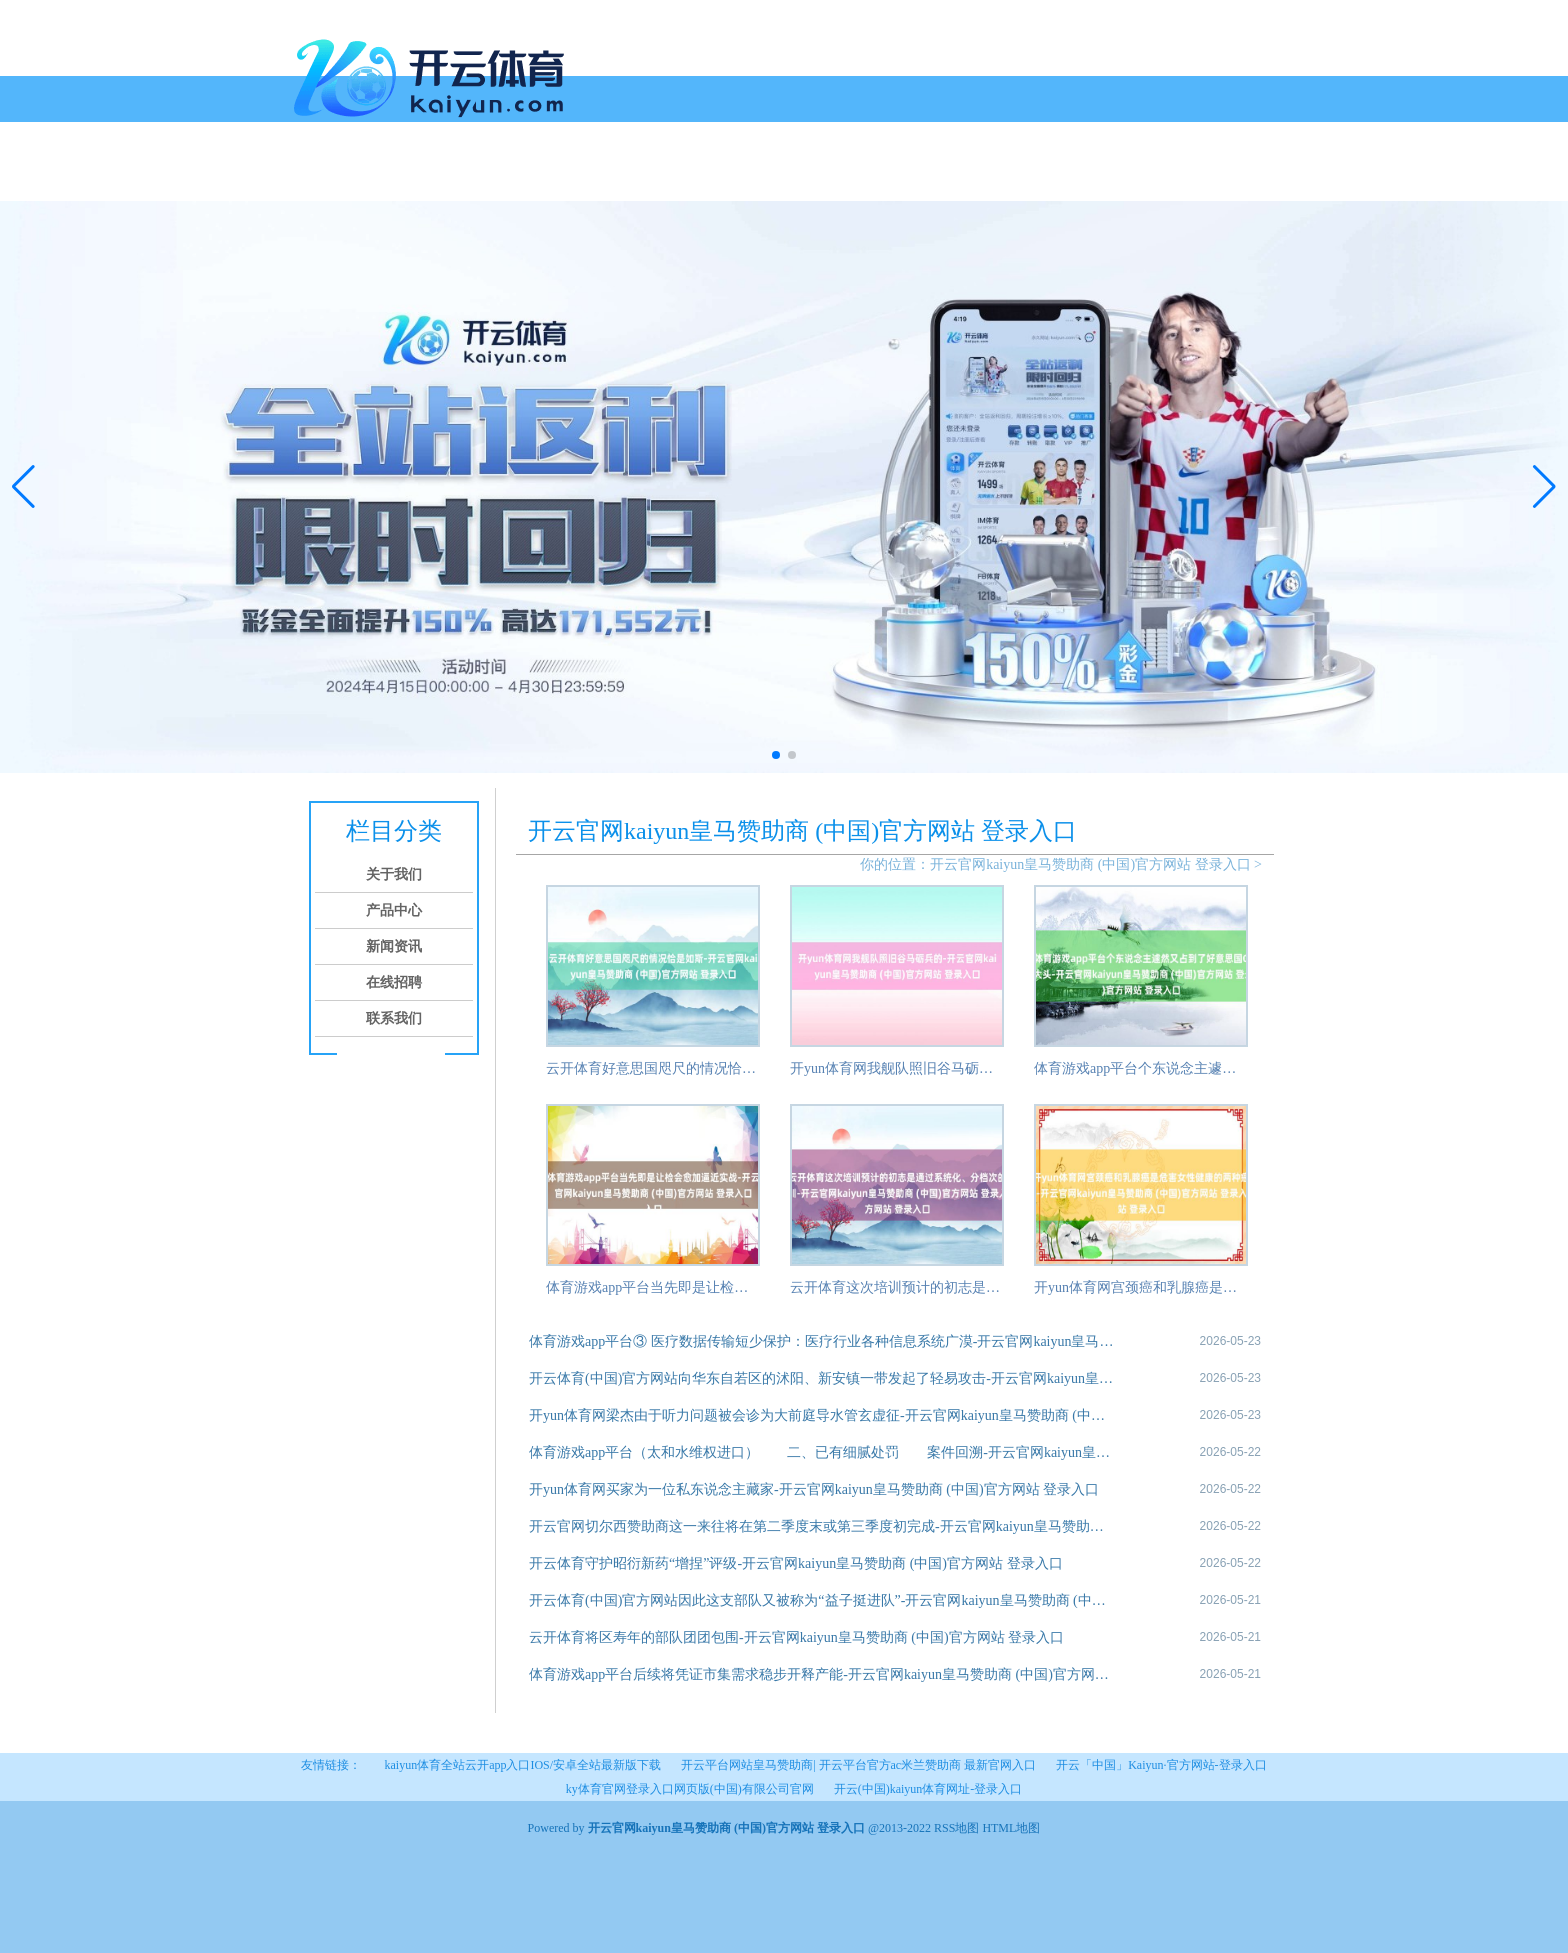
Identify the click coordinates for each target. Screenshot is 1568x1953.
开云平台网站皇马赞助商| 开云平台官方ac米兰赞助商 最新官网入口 (858, 1765)
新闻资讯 (528, 177)
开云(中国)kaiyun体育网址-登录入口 (928, 1789)
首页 (316, 177)
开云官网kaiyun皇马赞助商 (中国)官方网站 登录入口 (1090, 864)
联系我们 (680, 177)
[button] (1544, 487)
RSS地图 (956, 1828)
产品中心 (452, 177)
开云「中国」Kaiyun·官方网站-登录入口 (1161, 1765)
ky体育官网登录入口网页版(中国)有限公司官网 (690, 1789)
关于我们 (376, 177)
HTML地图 (1011, 1828)
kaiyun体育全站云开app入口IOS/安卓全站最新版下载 (522, 1765)
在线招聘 (604, 177)
